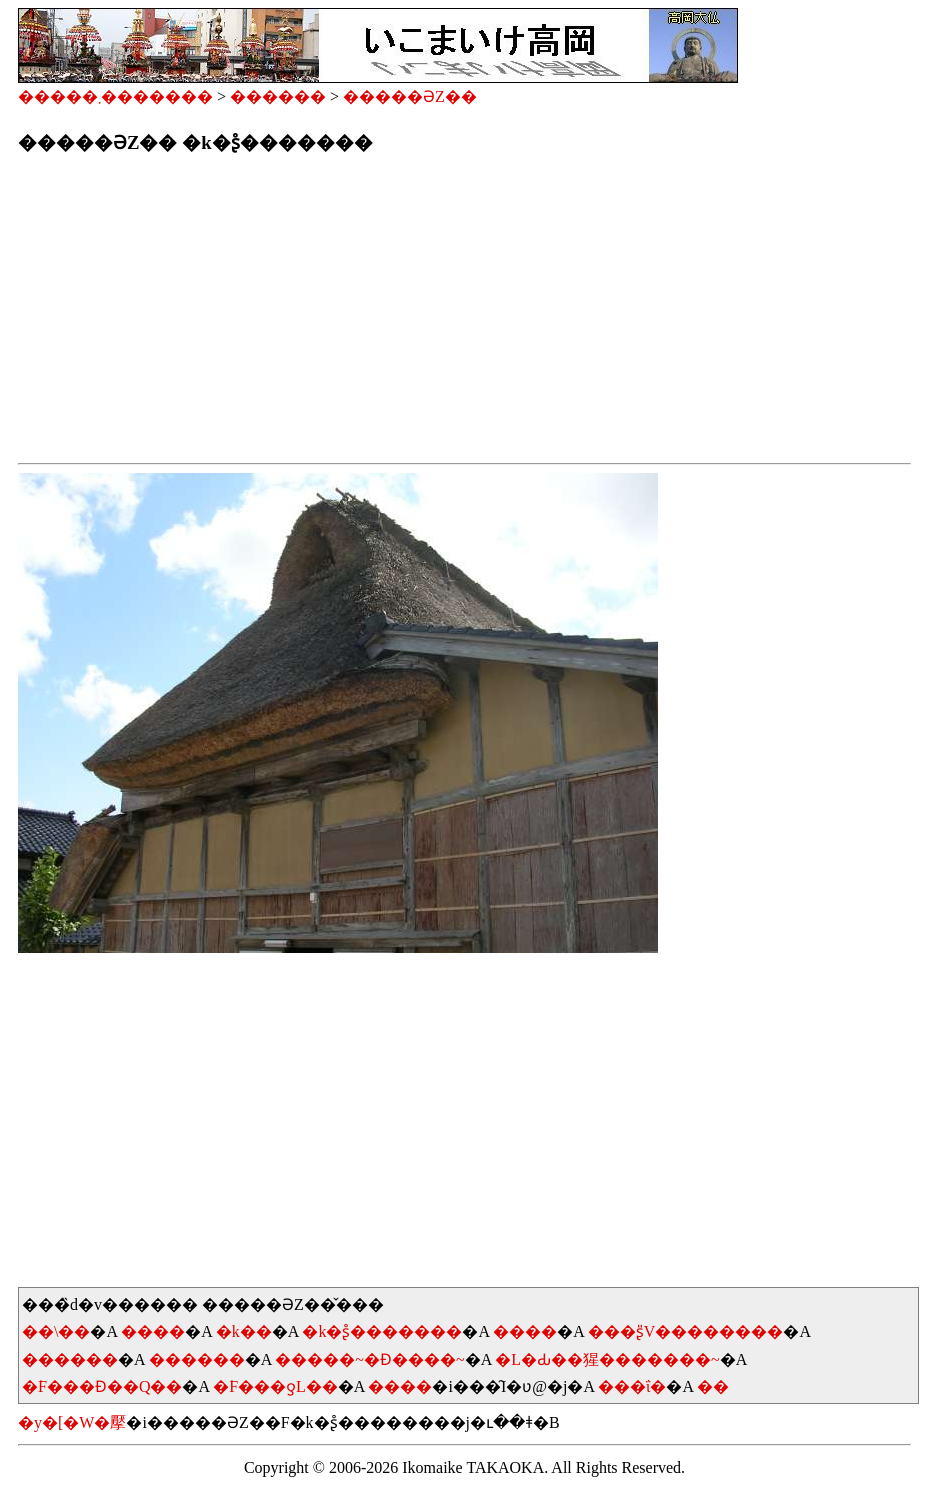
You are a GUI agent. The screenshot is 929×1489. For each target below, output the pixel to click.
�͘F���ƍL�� (275, 1386)
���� (153, 1331)
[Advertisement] (464, 315)
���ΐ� (632, 1386)
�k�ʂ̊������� (382, 1331)
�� (713, 1386)
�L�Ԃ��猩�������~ (607, 1359)
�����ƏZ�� (410, 96)
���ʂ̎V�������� (686, 1331)
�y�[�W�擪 (72, 1422)
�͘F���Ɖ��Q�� (102, 1386)
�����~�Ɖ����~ (369, 1359)
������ (278, 96)
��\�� (56, 1331)
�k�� (244, 1331)
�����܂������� (115, 96)
